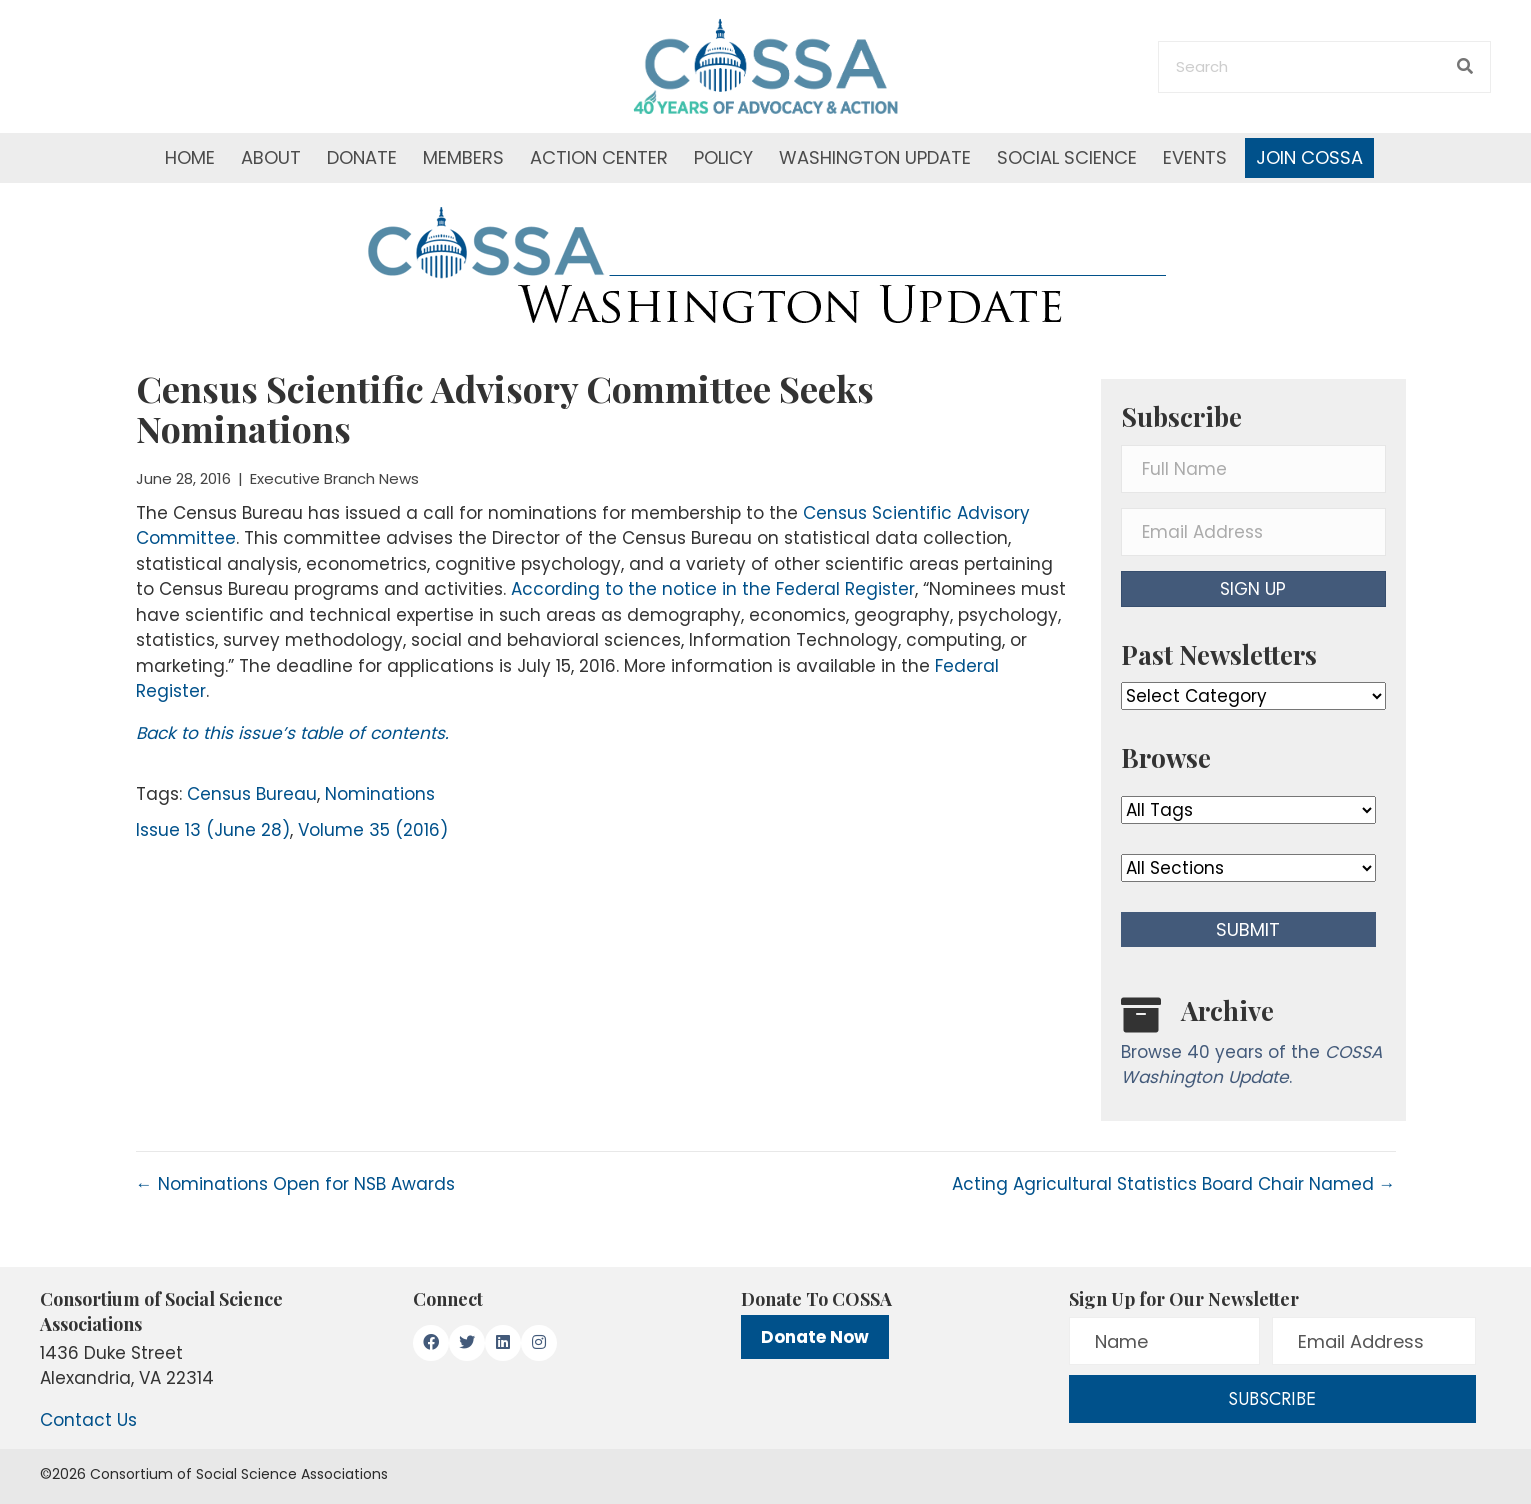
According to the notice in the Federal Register (713, 589)
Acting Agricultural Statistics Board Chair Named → (1174, 1184)
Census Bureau (252, 794)
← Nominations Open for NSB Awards (295, 1184)
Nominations (380, 794)
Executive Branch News (334, 478)
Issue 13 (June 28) (213, 830)
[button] (1253, 589)
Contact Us (88, 1420)
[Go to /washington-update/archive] (1253, 1046)
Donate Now (815, 1337)
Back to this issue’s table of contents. (292, 733)
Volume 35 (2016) (373, 830)
